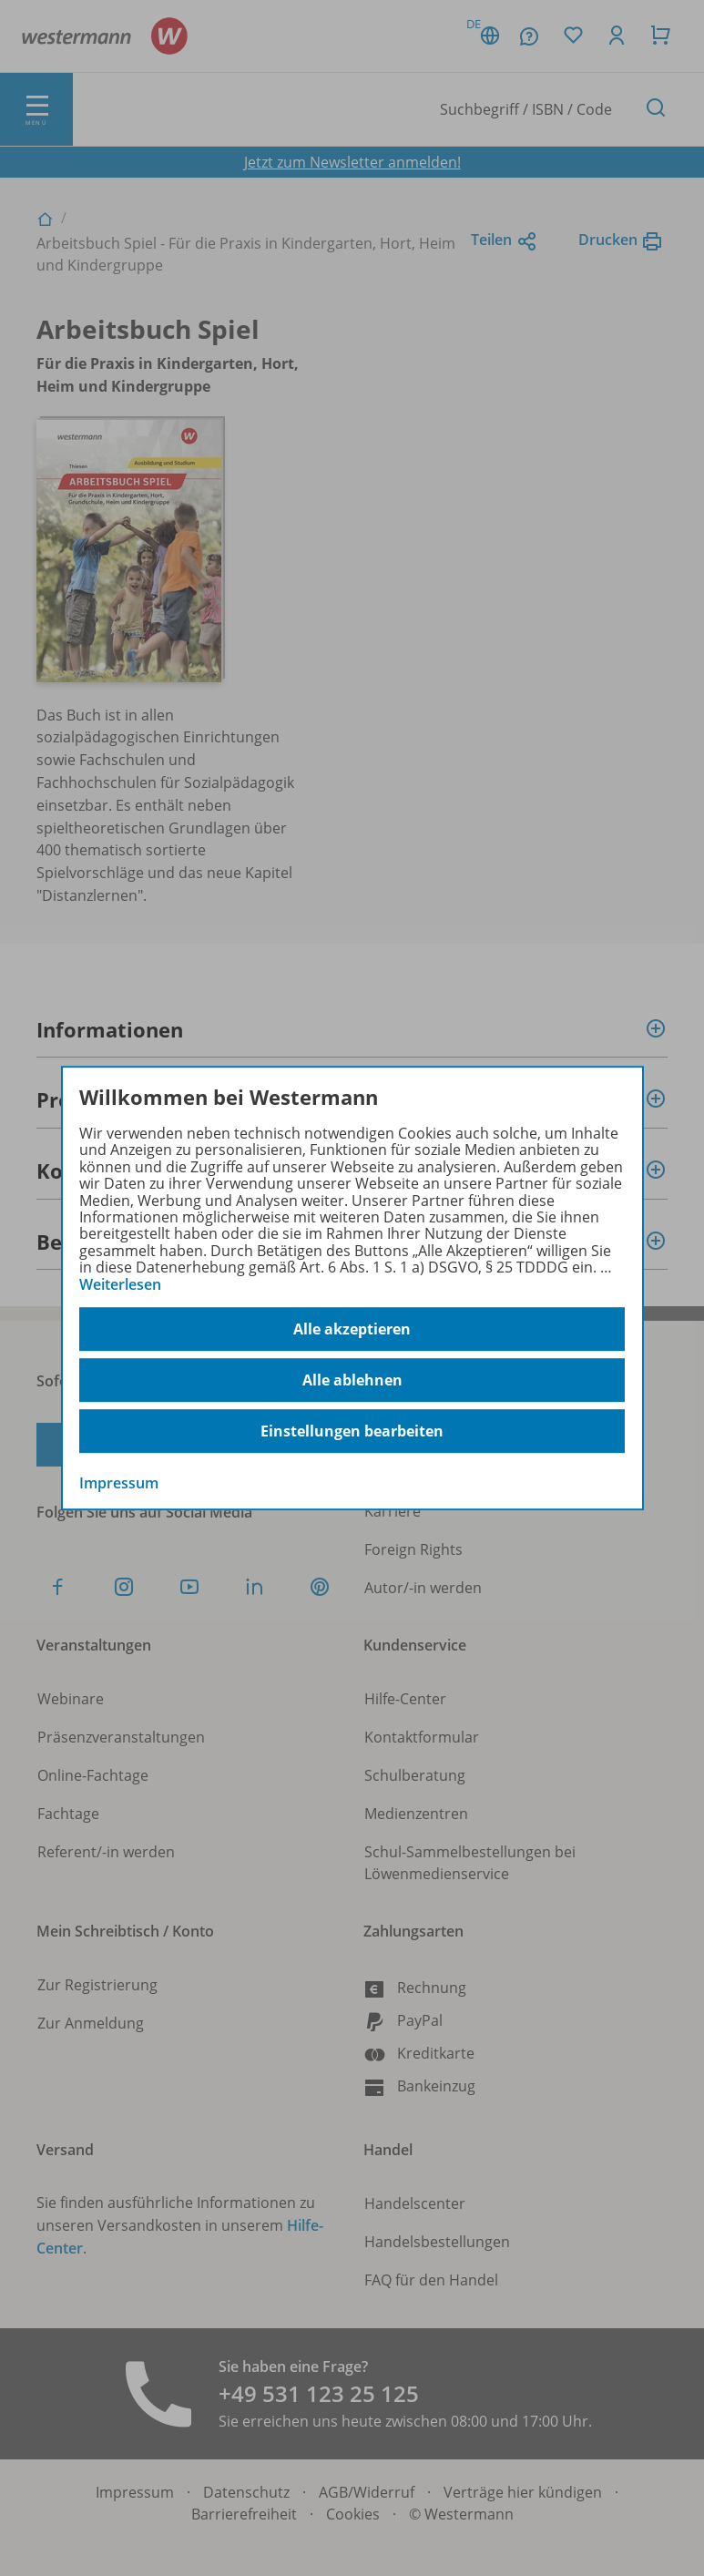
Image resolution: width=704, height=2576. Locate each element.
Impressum (118, 1483)
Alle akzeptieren (352, 1329)
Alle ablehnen (352, 1380)
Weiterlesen (120, 1284)
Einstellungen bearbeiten (352, 1431)
